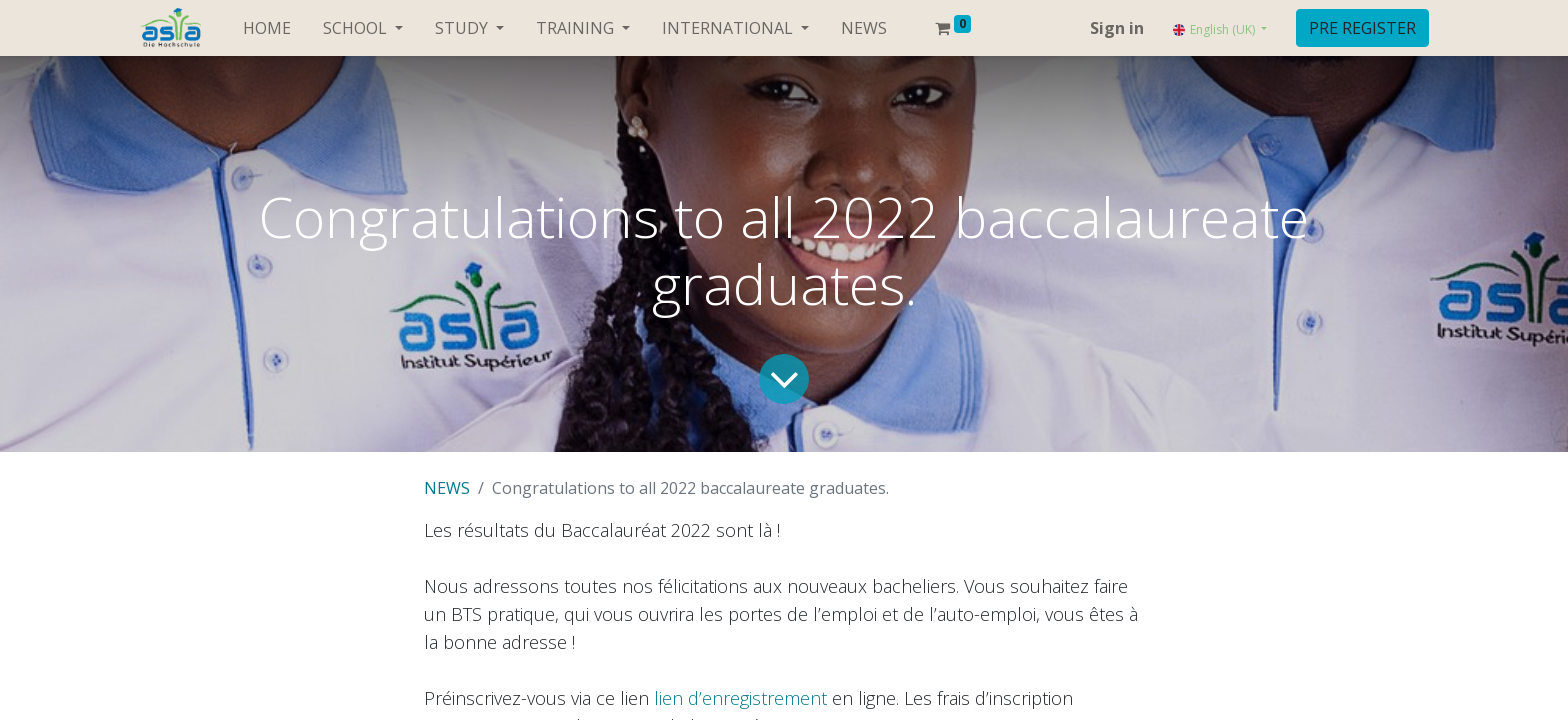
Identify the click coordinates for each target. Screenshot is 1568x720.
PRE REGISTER (1362, 28)
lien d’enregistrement (740, 698)
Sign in (1117, 28)
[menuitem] (267, 28)
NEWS (447, 488)
